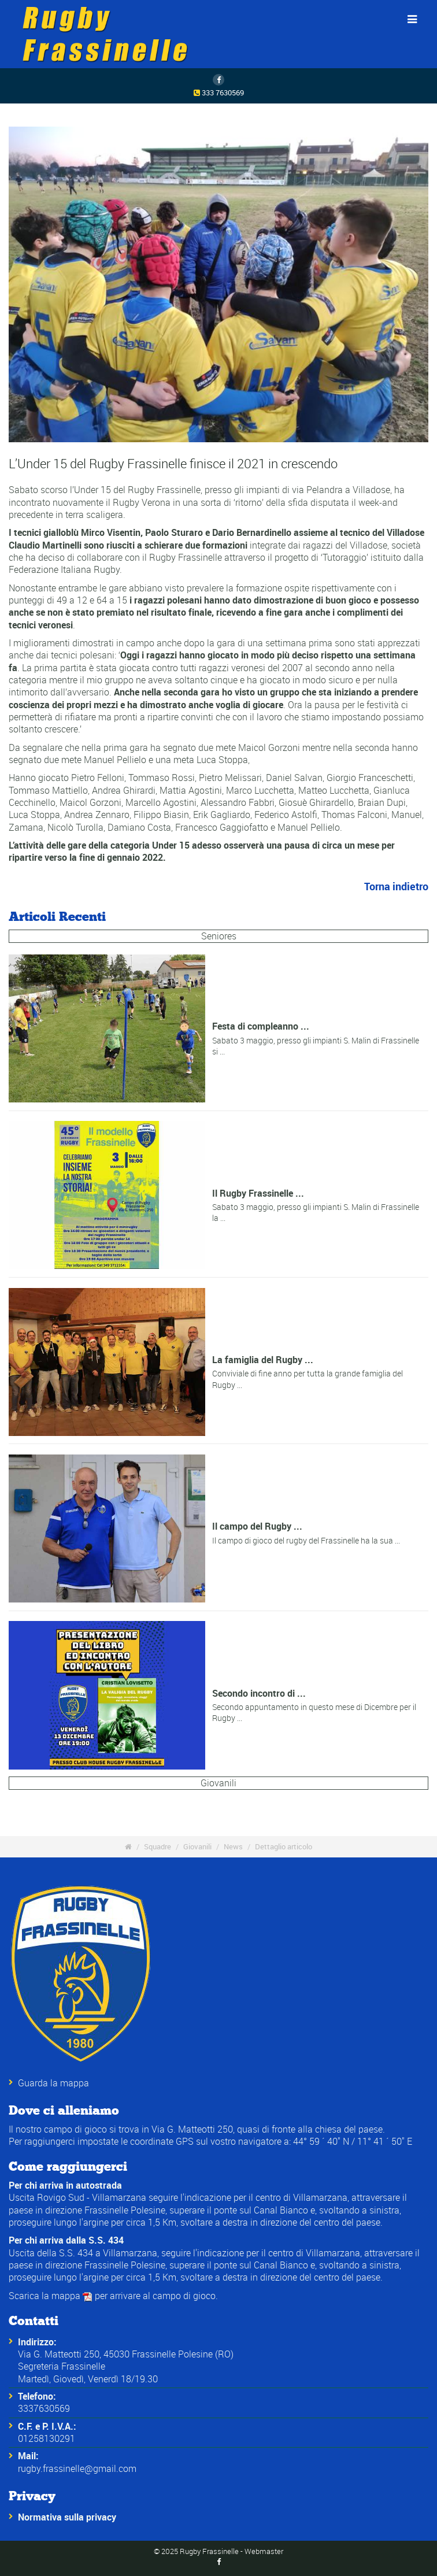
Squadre (157, 1846)
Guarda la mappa (53, 2083)
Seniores (218, 935)
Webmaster (264, 2551)
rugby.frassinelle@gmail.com (77, 2468)
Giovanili (218, 1782)
